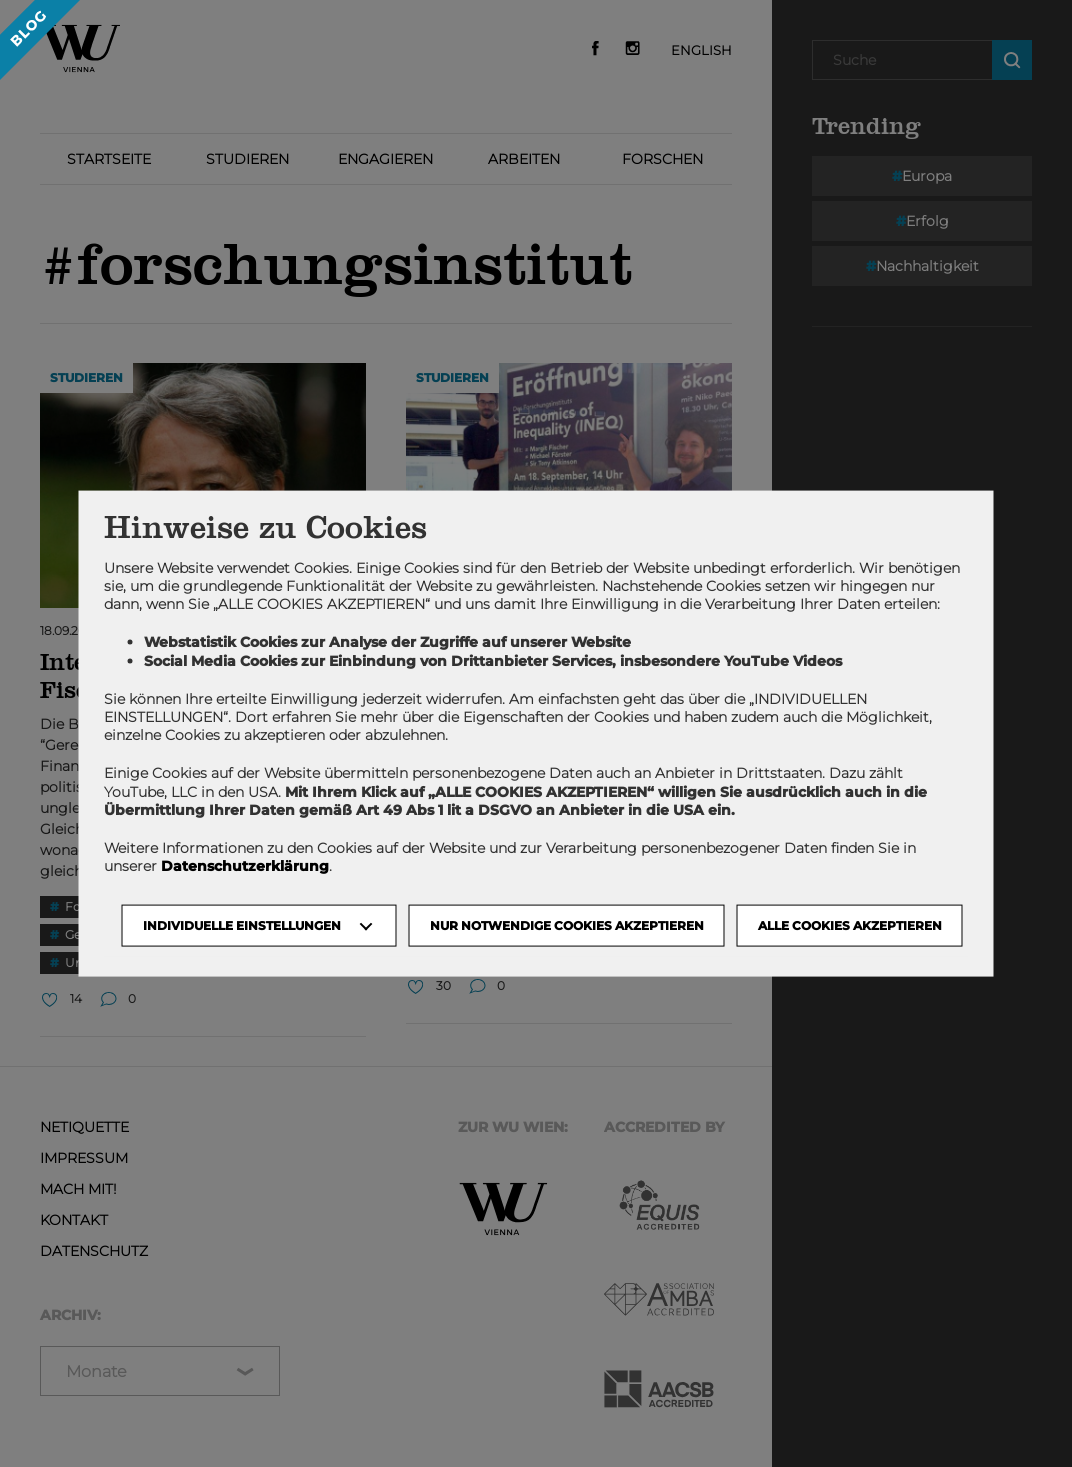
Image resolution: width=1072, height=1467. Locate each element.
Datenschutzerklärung (245, 866)
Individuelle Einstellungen (242, 925)
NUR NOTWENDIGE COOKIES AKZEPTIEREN (567, 925)
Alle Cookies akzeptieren (850, 925)
